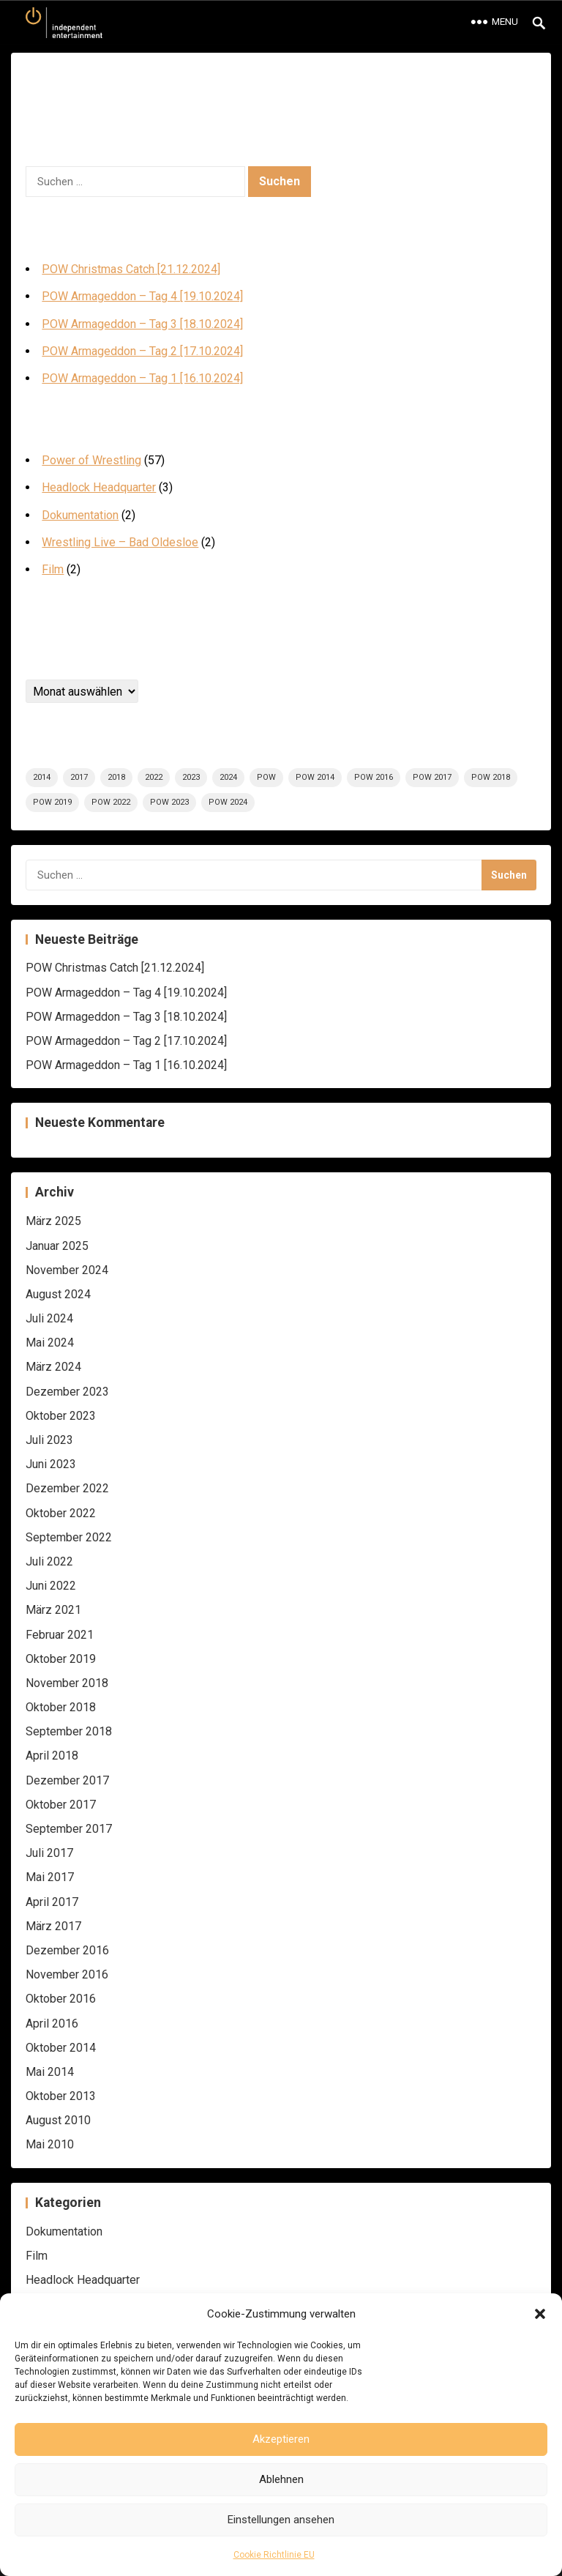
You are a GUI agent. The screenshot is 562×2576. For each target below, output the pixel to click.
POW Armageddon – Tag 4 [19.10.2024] (142, 296)
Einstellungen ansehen (281, 2519)
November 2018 (67, 1683)
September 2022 (69, 1537)
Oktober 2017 (61, 1805)
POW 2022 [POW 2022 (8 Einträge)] (110, 802)
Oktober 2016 (61, 1999)
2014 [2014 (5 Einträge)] (41, 777)
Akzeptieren (281, 2439)
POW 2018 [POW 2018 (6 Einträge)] (490, 777)
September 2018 (69, 1731)
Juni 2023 (51, 1464)
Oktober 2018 (61, 1707)
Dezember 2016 (67, 1950)
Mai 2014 (50, 2072)
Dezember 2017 (67, 1780)
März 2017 (53, 1926)
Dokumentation (80, 515)
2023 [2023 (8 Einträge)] (191, 777)
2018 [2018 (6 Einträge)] (116, 777)
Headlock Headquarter (99, 487)
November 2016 (67, 1974)
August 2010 (58, 2120)
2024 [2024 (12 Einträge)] (228, 777)
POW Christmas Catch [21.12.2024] (131, 269)
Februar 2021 (60, 1635)
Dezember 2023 (67, 1392)
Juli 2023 (49, 1440)
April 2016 (52, 2023)
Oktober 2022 (61, 1513)
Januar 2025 (57, 1246)
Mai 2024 (50, 1343)
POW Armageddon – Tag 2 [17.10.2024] (142, 351)
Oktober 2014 (61, 2048)
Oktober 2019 (61, 1659)
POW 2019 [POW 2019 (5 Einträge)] (52, 802)
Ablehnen (281, 2479)
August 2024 (58, 1294)
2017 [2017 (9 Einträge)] (79, 777)
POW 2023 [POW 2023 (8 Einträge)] (169, 802)
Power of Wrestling (91, 460)
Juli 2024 (49, 1318)
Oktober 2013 (61, 2096)
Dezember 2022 (67, 1488)
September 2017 (69, 1829)
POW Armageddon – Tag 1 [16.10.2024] (142, 378)
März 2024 (53, 1367)
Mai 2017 (50, 1877)
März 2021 (53, 1610)
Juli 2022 (49, 1561)
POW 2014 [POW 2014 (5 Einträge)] (315, 777)
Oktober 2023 (61, 1416)
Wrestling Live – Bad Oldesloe (120, 542)
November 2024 (67, 1270)
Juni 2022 (51, 1586)
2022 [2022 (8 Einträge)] (153, 777)
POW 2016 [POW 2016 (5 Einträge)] (373, 777)
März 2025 (53, 1221)
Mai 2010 (50, 2144)
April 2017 (52, 1902)
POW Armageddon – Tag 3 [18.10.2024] (142, 324)
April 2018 (52, 1755)
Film (53, 569)
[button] (540, 2314)
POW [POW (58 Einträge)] (266, 777)
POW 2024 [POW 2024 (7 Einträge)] (228, 802)
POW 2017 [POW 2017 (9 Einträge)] (432, 777)
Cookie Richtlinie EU (274, 2555)
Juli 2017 (49, 1853)
